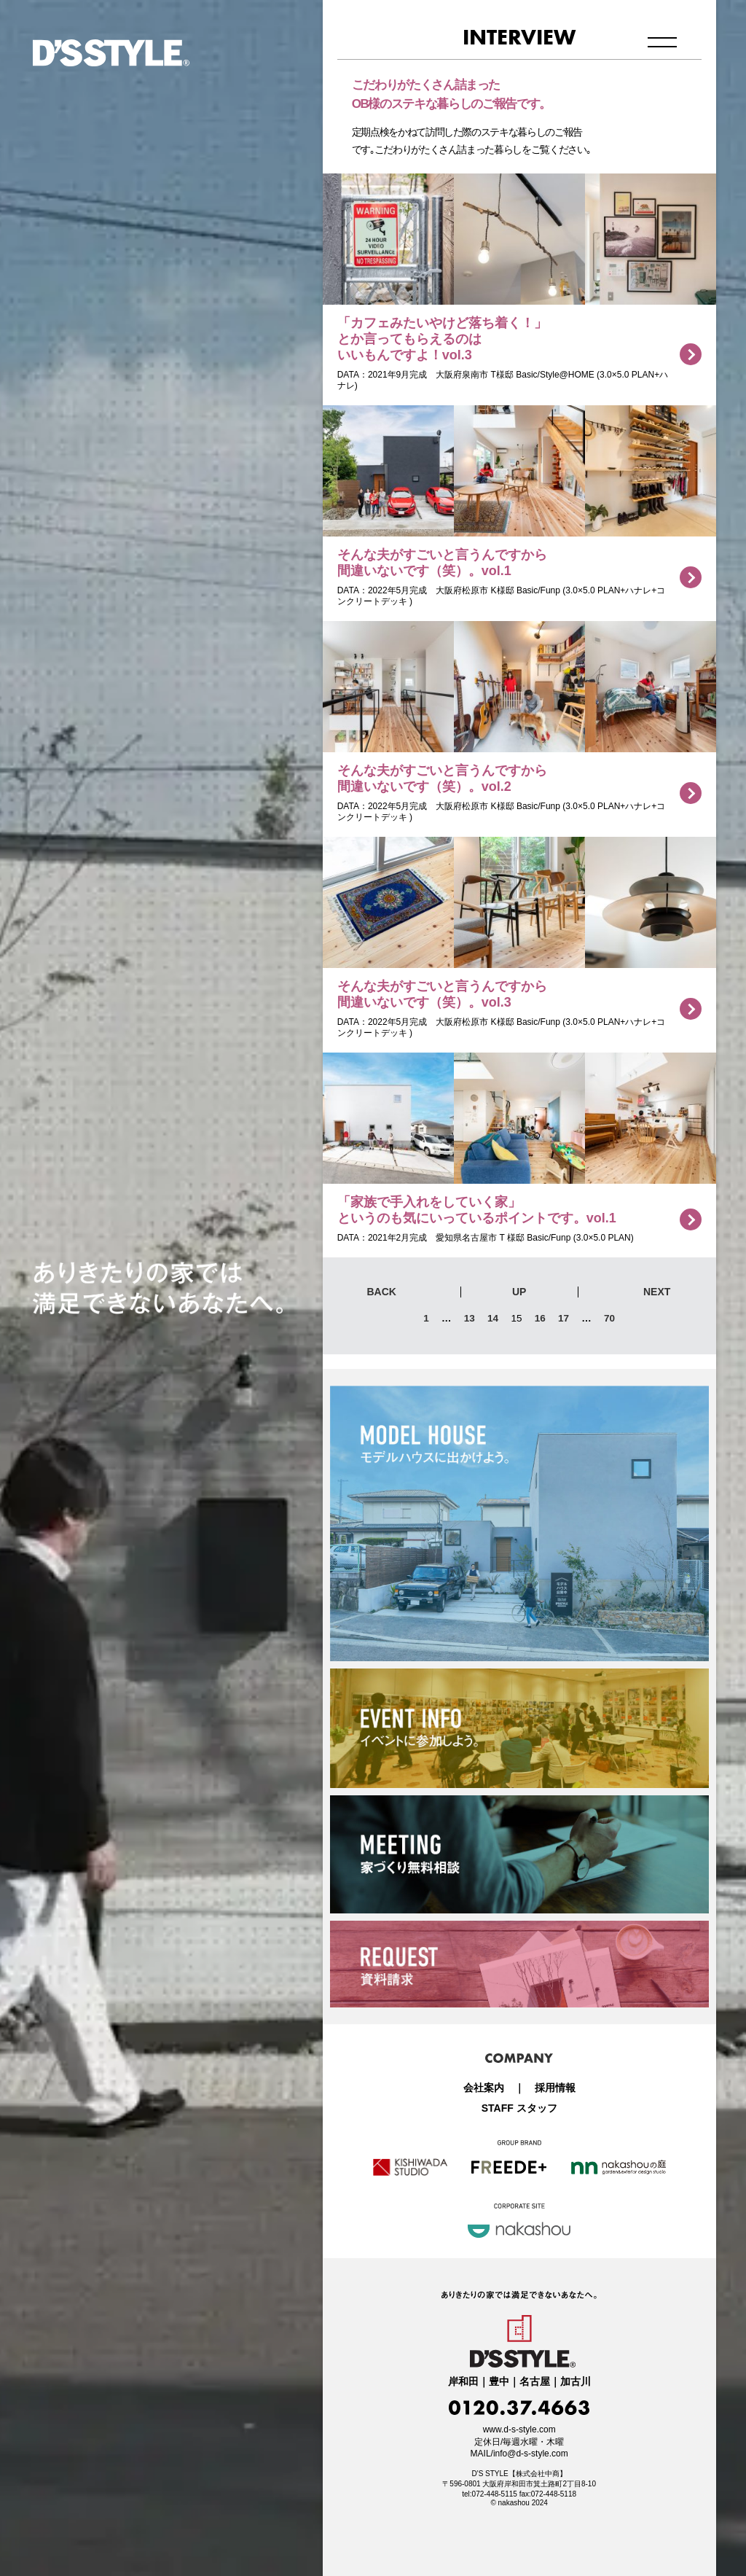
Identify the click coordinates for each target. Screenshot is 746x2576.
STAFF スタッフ (519, 2108)
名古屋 (534, 2382)
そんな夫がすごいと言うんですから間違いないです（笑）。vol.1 (442, 562)
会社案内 (483, 2087)
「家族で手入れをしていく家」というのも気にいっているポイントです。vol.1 (476, 1210)
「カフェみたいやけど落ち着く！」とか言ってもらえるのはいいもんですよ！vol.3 (442, 339)
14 (492, 1318)
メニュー (663, 42)
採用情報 (555, 2087)
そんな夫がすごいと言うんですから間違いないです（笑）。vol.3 (442, 994)
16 (540, 1318)
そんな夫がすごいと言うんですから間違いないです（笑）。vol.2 (442, 778)
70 (609, 1318)
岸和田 (463, 2382)
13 (469, 1318)
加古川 (575, 2382)
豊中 (499, 2382)
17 (563, 1318)
